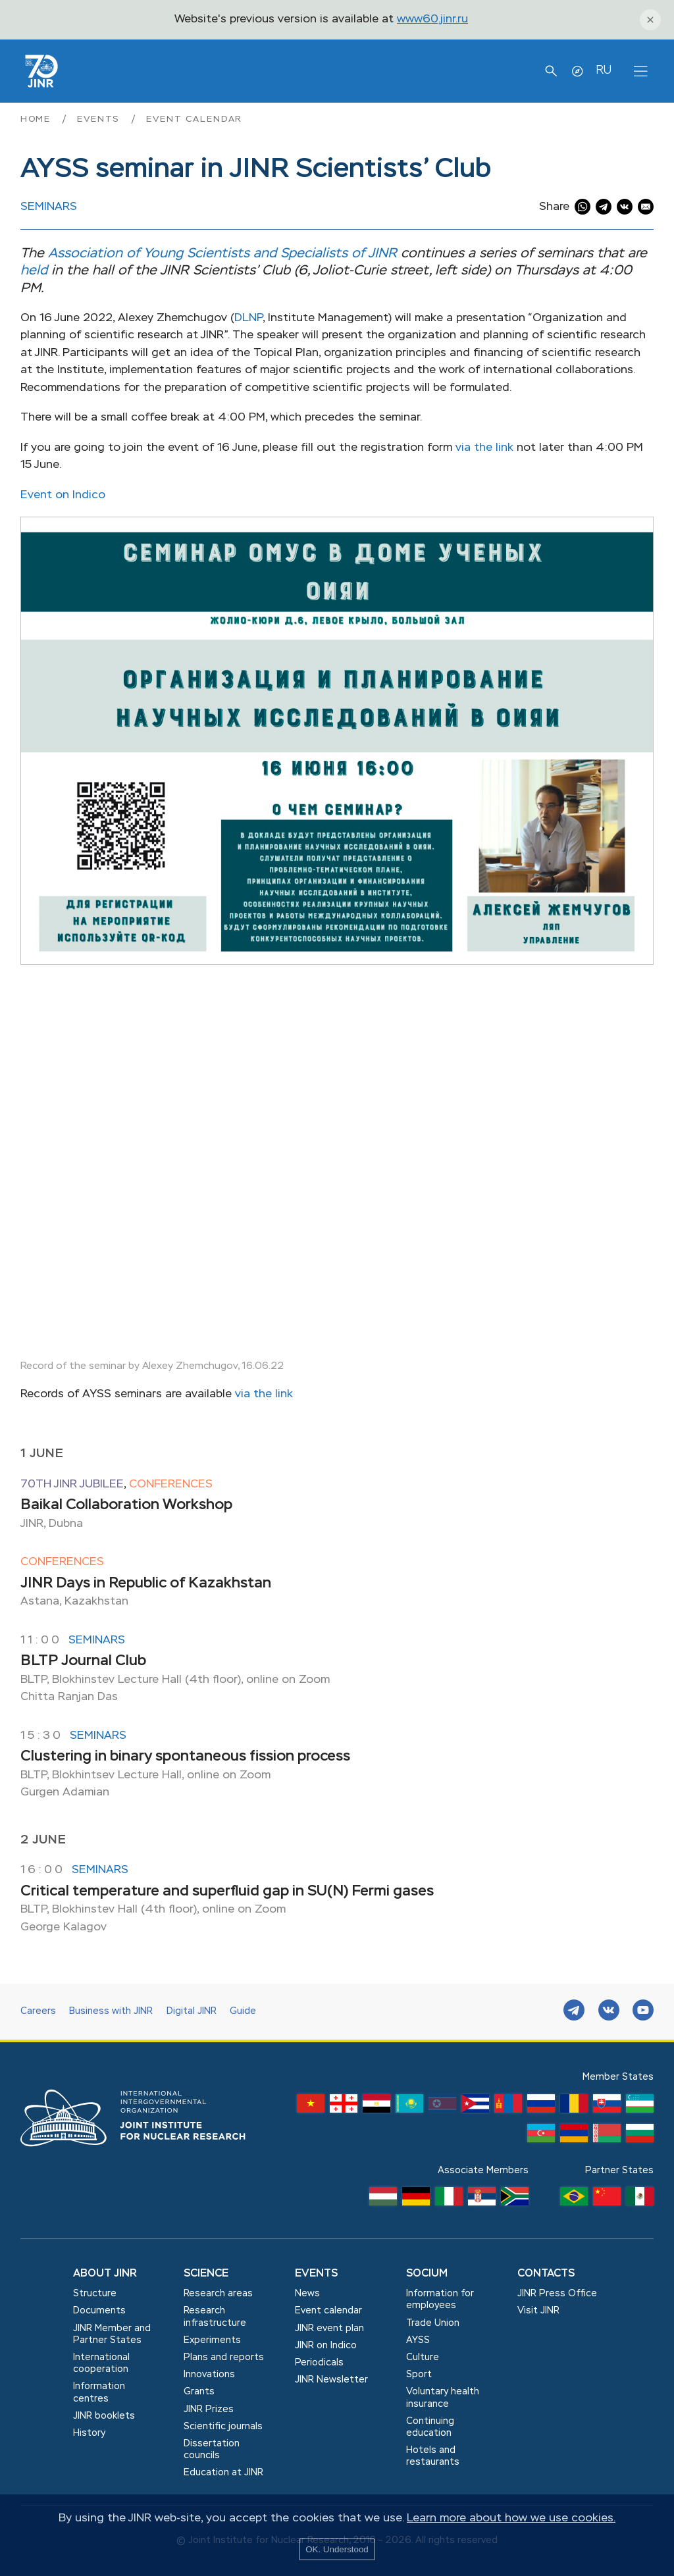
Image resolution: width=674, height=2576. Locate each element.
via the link (484, 447)
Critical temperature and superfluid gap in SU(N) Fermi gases (227, 1891)
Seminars (48, 207)
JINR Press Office (557, 2293)
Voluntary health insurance (442, 2397)
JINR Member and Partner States (112, 2334)
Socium (427, 2274)
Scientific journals (223, 2426)
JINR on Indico (326, 2345)
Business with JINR (111, 2011)
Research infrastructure (215, 2316)
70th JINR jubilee (72, 1484)
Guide (243, 2011)
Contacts (546, 2274)
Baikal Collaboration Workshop (126, 1505)
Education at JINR (223, 2472)
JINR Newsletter (331, 2379)
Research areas (218, 2293)
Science (206, 2274)
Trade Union (432, 2323)
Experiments (212, 2340)
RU (603, 70)
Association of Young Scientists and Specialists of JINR (222, 254)
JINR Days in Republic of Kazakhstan (145, 1583)
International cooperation (101, 2363)
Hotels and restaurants (432, 2456)
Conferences (171, 1484)
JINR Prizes (209, 2409)
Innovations (209, 2374)
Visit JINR (538, 2310)
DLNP (248, 318)
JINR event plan (329, 2328)
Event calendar (194, 119)
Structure (95, 2293)
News (307, 2293)
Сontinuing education (430, 2427)
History (89, 2433)
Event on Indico (62, 495)
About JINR (105, 2274)
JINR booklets (104, 2416)
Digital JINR (192, 2011)
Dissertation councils (212, 2449)
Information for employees (440, 2299)
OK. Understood (337, 2549)
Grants (199, 2391)
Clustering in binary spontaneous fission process (185, 1756)
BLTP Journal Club (83, 1661)
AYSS (418, 2340)
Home (37, 119)
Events (100, 119)
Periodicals (319, 2362)
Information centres (99, 2392)
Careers (38, 2011)
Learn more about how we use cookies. (511, 2518)
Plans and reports (224, 2357)
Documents (99, 2310)
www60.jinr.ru (432, 19)
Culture (422, 2357)
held (33, 271)
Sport (419, 2374)
